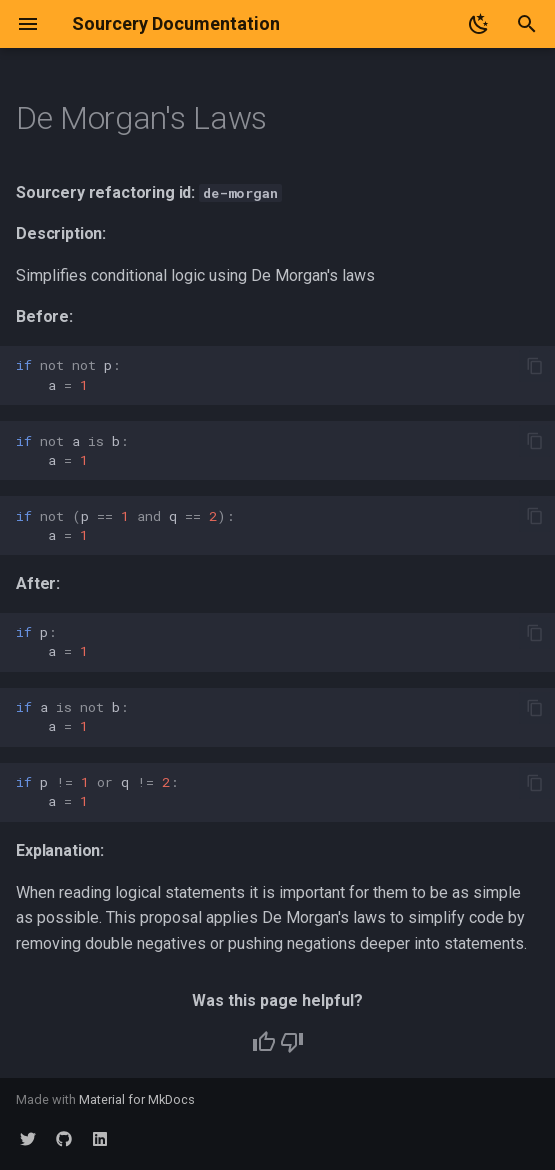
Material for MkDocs (137, 1099)
